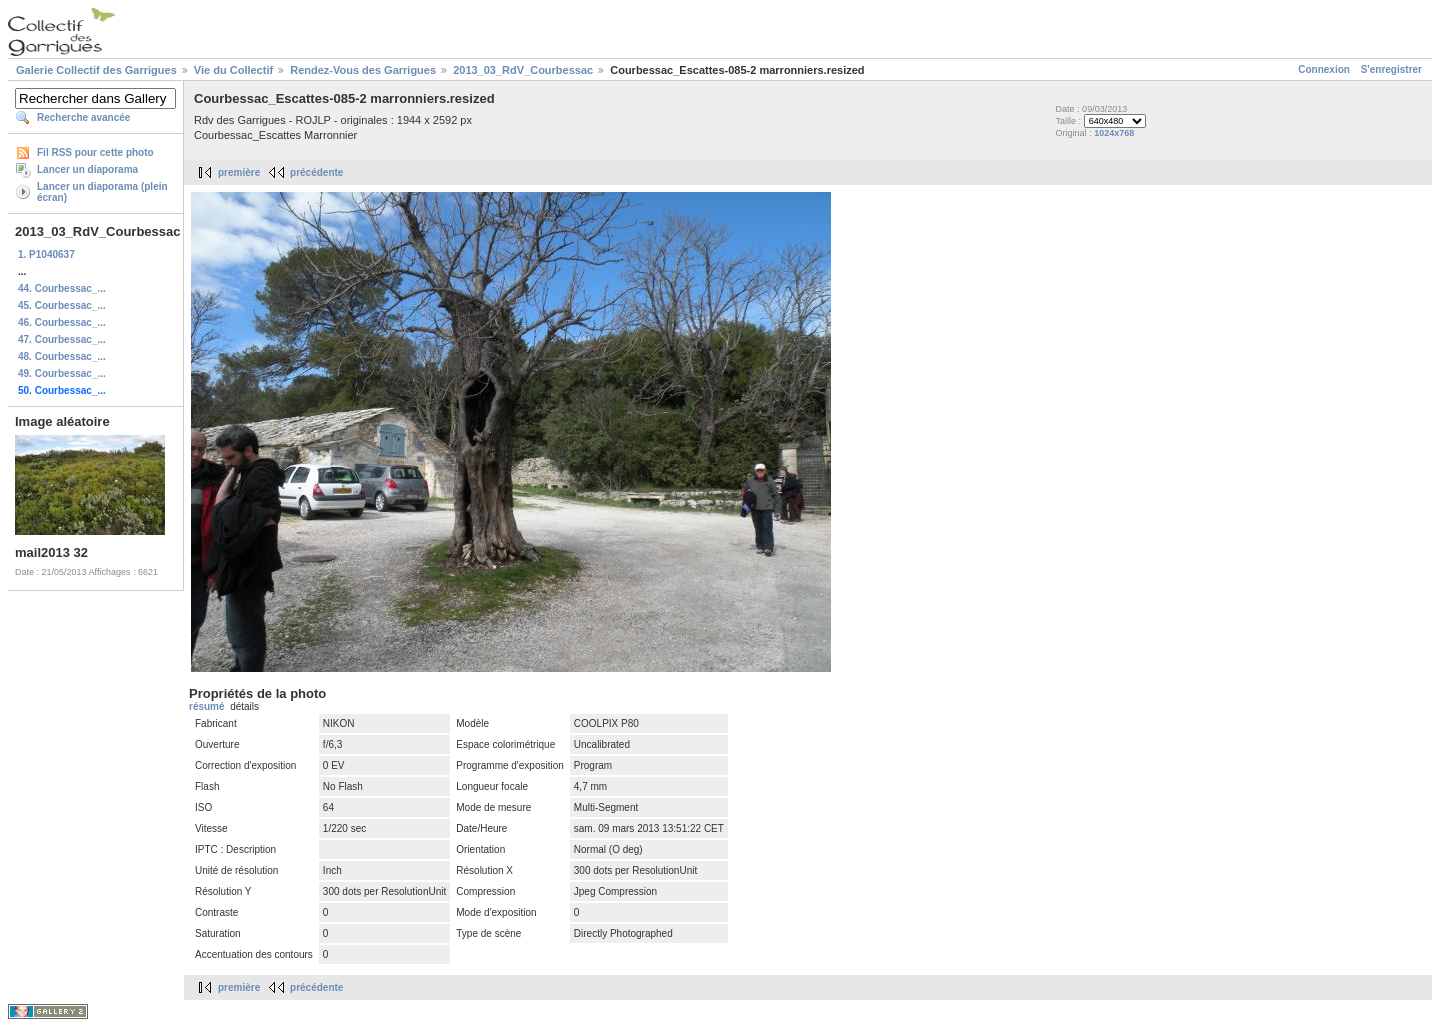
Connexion (1324, 69)
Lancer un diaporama (87, 169)
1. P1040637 (46, 254)
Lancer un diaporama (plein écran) (102, 192)
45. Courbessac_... (62, 305)
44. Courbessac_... (62, 288)
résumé (207, 706)
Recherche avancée (83, 117)
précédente (316, 172)
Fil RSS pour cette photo (95, 152)
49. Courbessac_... (62, 373)
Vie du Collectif (233, 70)
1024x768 (1114, 133)
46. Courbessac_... (62, 322)
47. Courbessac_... (62, 339)
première (239, 172)
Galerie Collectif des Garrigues (96, 70)
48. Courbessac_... (62, 356)
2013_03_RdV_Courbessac (523, 70)
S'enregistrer (1391, 69)
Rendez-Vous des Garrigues (363, 70)
